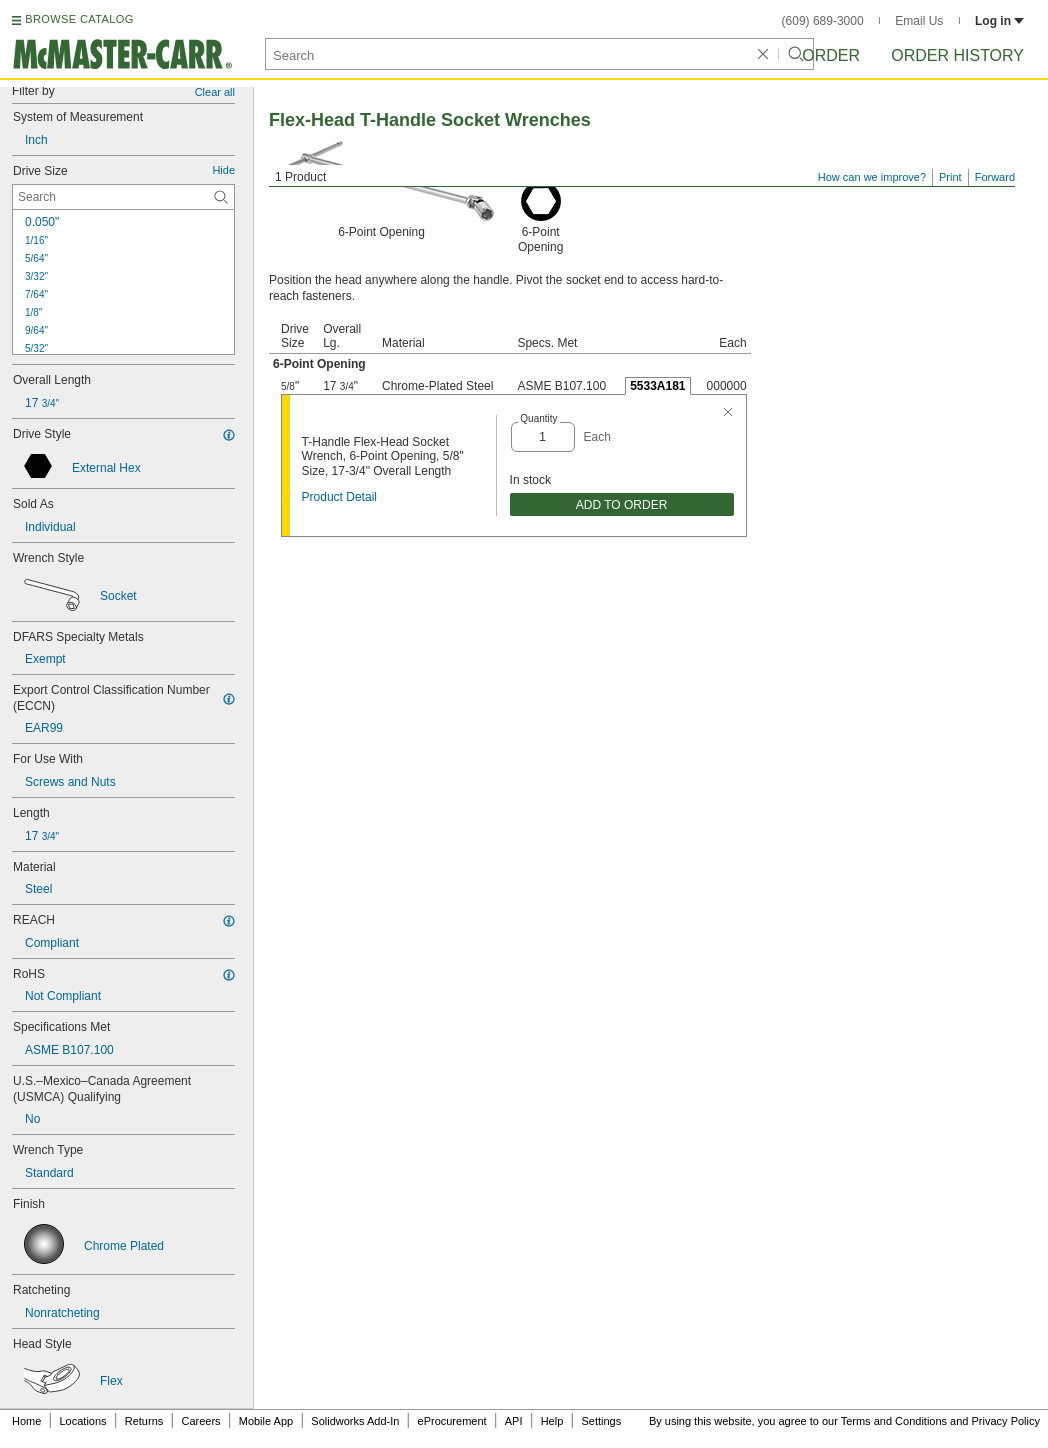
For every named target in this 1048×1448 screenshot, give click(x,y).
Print (950, 177)
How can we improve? (872, 177)
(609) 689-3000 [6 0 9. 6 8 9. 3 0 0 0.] (823, 21)
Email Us (919, 21)
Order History (957, 55)
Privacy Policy (1006, 1421)
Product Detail (339, 497)
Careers (200, 1421)
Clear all (215, 92)
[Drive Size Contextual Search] (123, 197)
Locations (83, 1421)
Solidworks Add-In (355, 1421)
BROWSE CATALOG (79, 19)
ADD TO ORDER (622, 505)
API (514, 1421)
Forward (995, 177)
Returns (144, 1421)
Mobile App (266, 1421)
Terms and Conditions (894, 1421)
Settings (601, 1421)
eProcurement (452, 1421)
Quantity (538, 418)
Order (831, 55)
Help (552, 1421)
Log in (999, 21)
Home (26, 1421)
